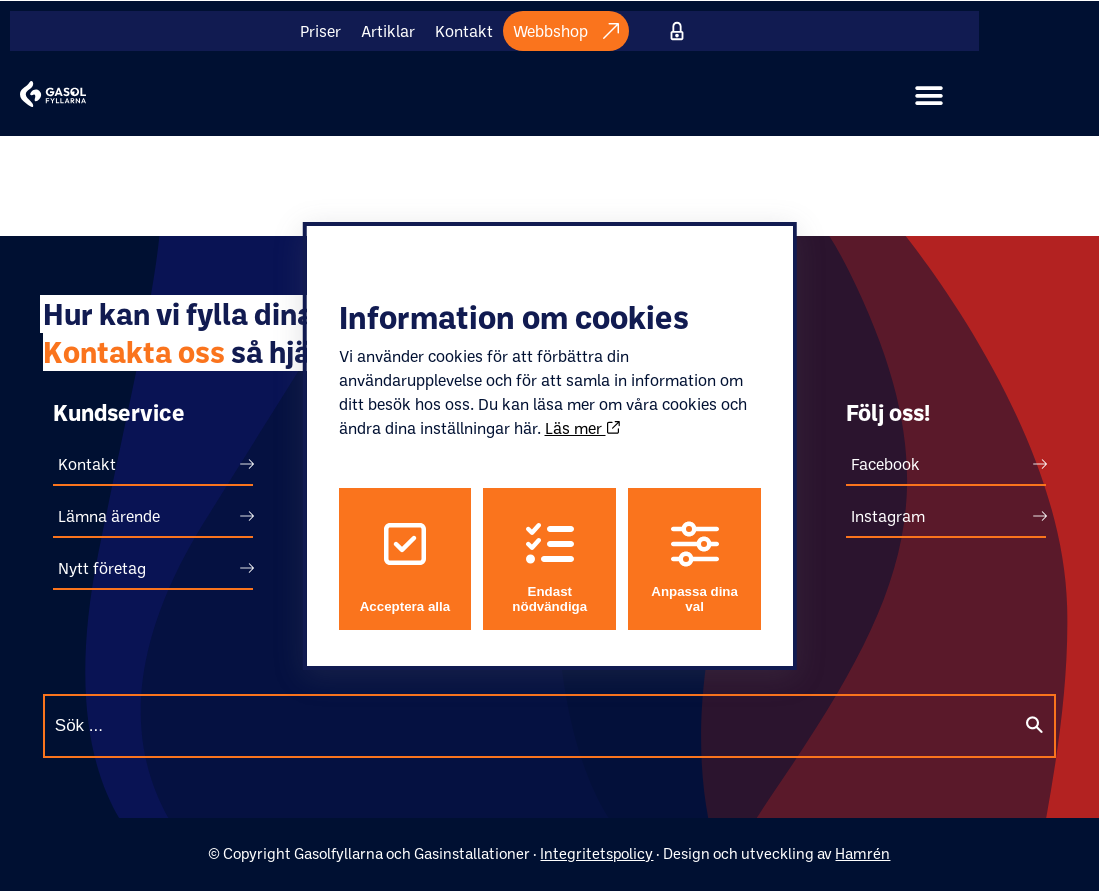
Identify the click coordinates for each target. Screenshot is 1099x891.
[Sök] (1034, 726)
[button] (929, 96)
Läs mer (581, 428)
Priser (320, 31)
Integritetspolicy (596, 853)
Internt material (677, 31)
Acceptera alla (404, 567)
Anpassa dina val (694, 567)
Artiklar (388, 31)
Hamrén (862, 853)
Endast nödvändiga (549, 567)
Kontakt (464, 31)
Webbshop (566, 31)
